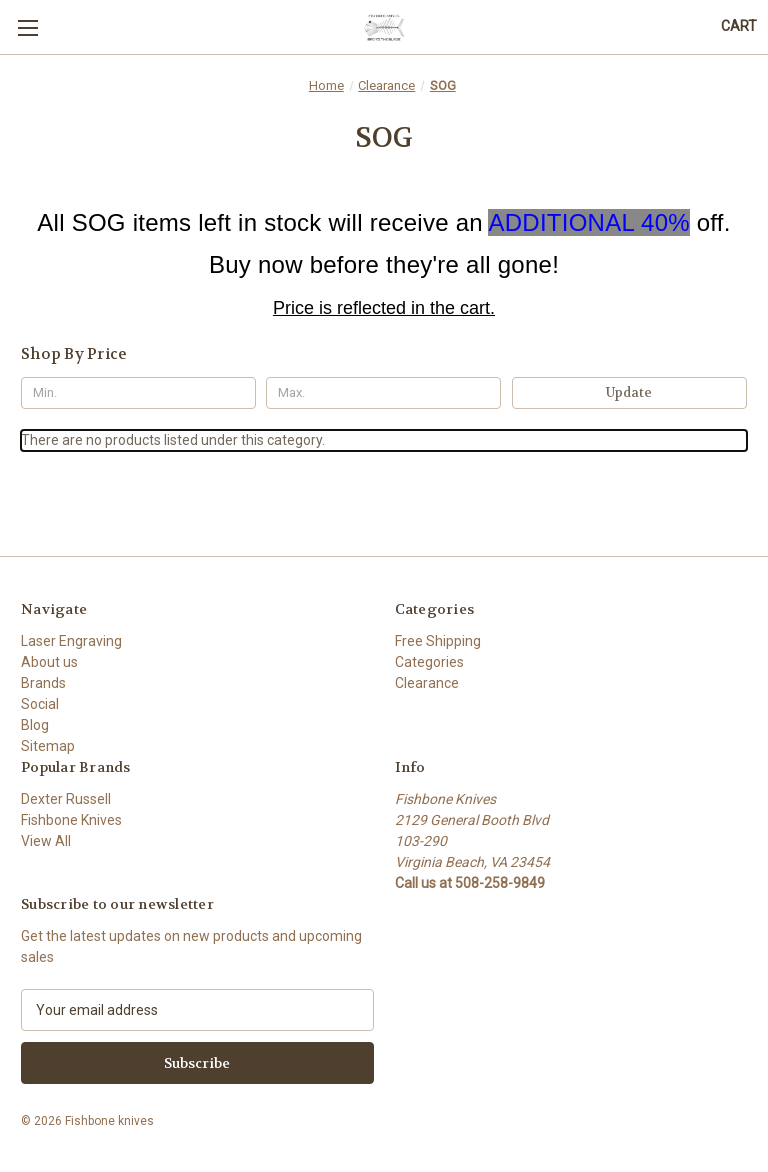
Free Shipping (438, 641)
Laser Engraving (71, 641)
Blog (35, 725)
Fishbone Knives (71, 820)
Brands (43, 683)
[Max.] (383, 393)
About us (49, 662)
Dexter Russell (66, 799)
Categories (429, 662)
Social (40, 704)
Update (629, 392)
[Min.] (138, 393)
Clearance (427, 683)
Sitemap (48, 746)
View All (46, 841)
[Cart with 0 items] (739, 26)
